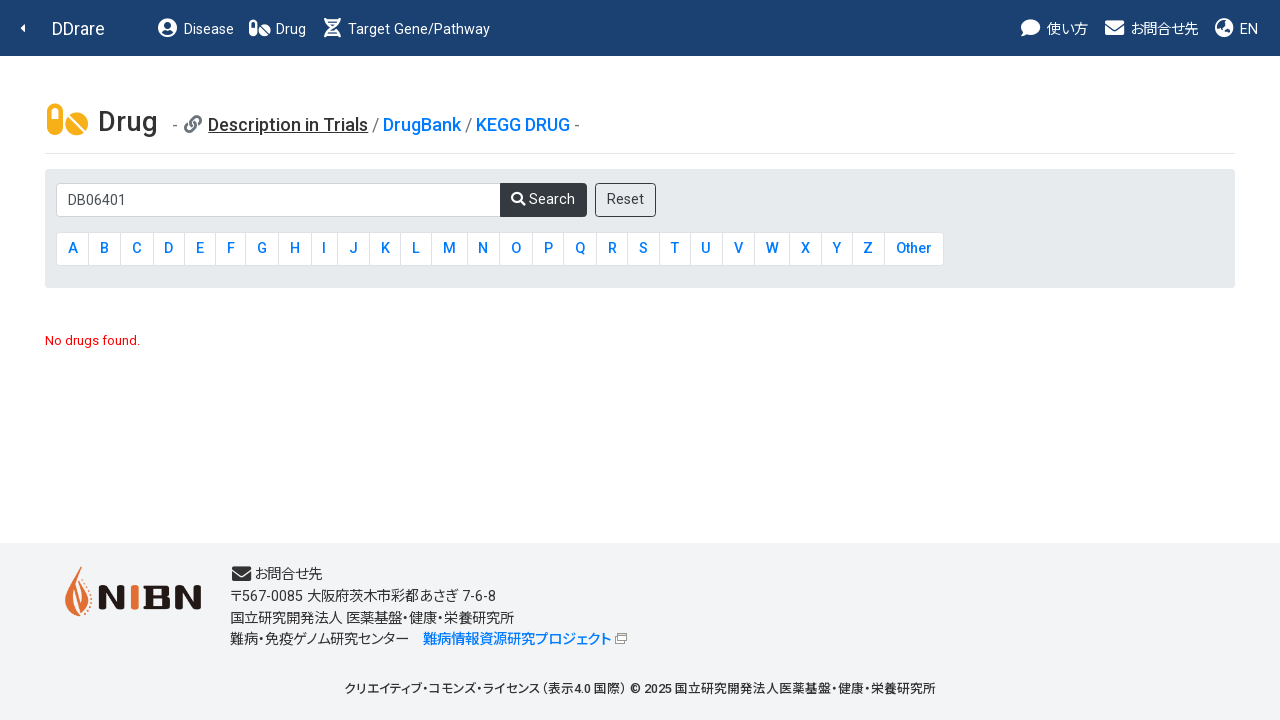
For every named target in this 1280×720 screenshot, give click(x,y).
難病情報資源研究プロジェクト (517, 639)
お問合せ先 (1150, 29)
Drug (277, 29)
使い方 (1053, 29)
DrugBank (422, 124)
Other (914, 248)
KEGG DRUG (523, 124)
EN (1235, 29)
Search (543, 199)
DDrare (78, 28)
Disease (195, 29)
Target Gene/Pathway (405, 29)
